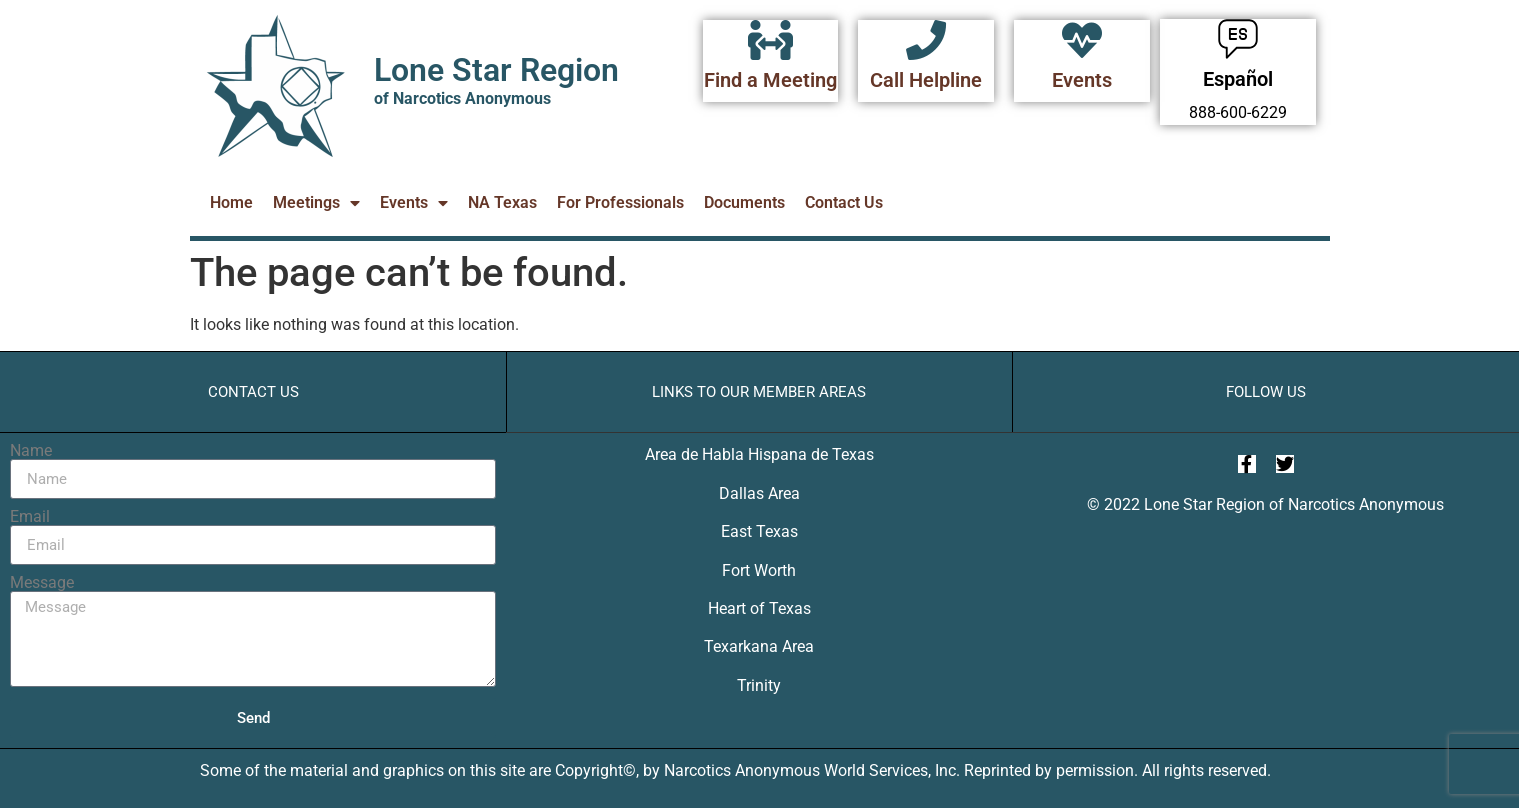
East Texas (759, 531)
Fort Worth (759, 570)
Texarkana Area (759, 646)
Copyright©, (599, 770)
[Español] (1238, 39)
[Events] (1082, 40)
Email (30, 517)
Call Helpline (926, 80)
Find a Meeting (770, 80)
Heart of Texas (759, 608)
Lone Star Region (496, 70)
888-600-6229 (1238, 112)
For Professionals (620, 202)
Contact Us (844, 202)
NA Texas (502, 202)
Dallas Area (759, 493)
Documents (744, 202)
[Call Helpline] (926, 40)
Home (231, 202)
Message (42, 583)
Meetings (316, 203)
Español (1238, 79)
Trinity (759, 685)
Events (1082, 80)
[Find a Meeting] (771, 40)
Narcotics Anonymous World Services (796, 770)
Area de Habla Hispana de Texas (759, 454)
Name (31, 451)
